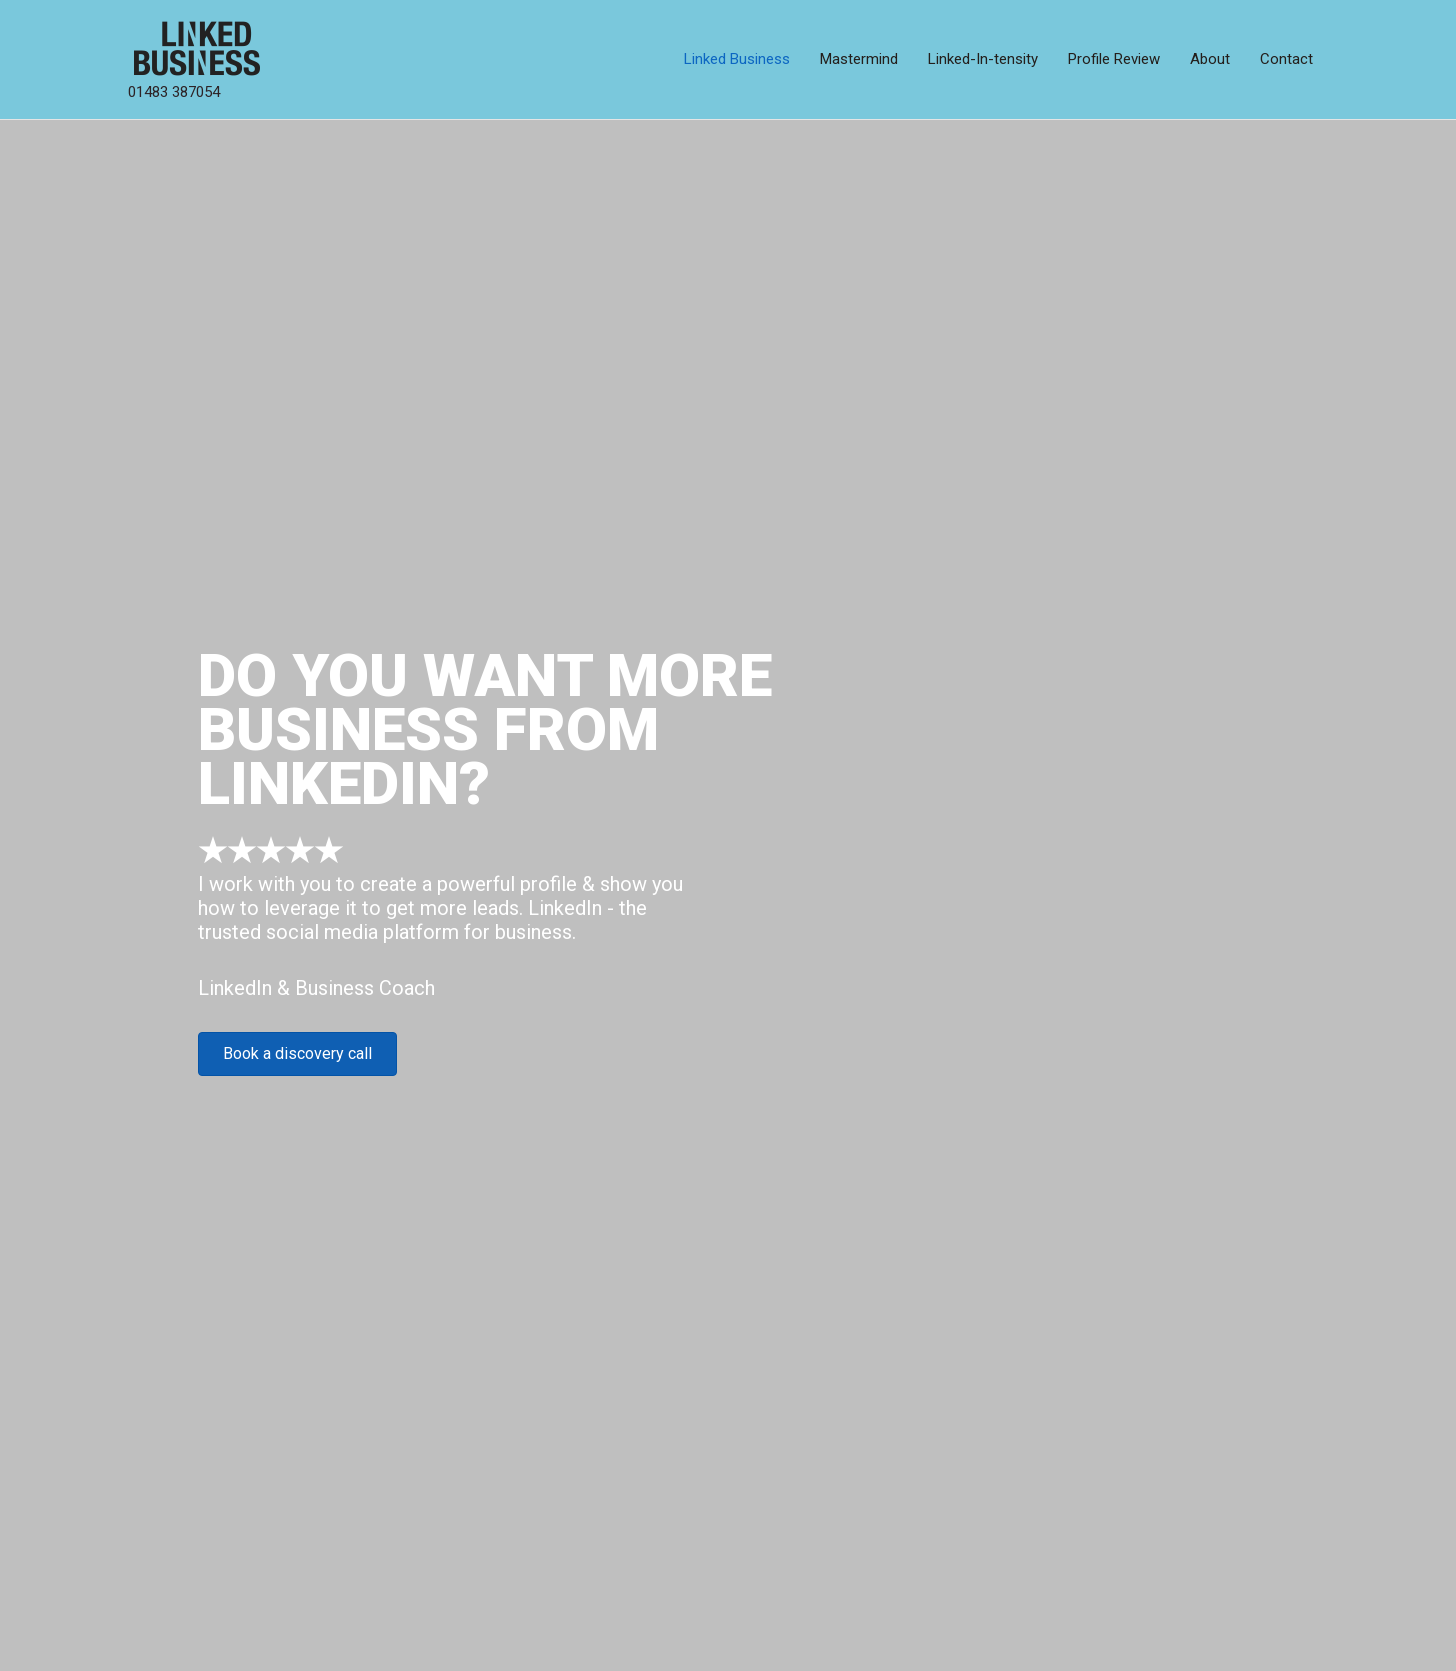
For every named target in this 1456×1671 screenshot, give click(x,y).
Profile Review (1114, 59)
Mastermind (859, 59)
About (1210, 59)
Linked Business (737, 59)
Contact (1286, 59)
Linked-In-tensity (983, 59)
